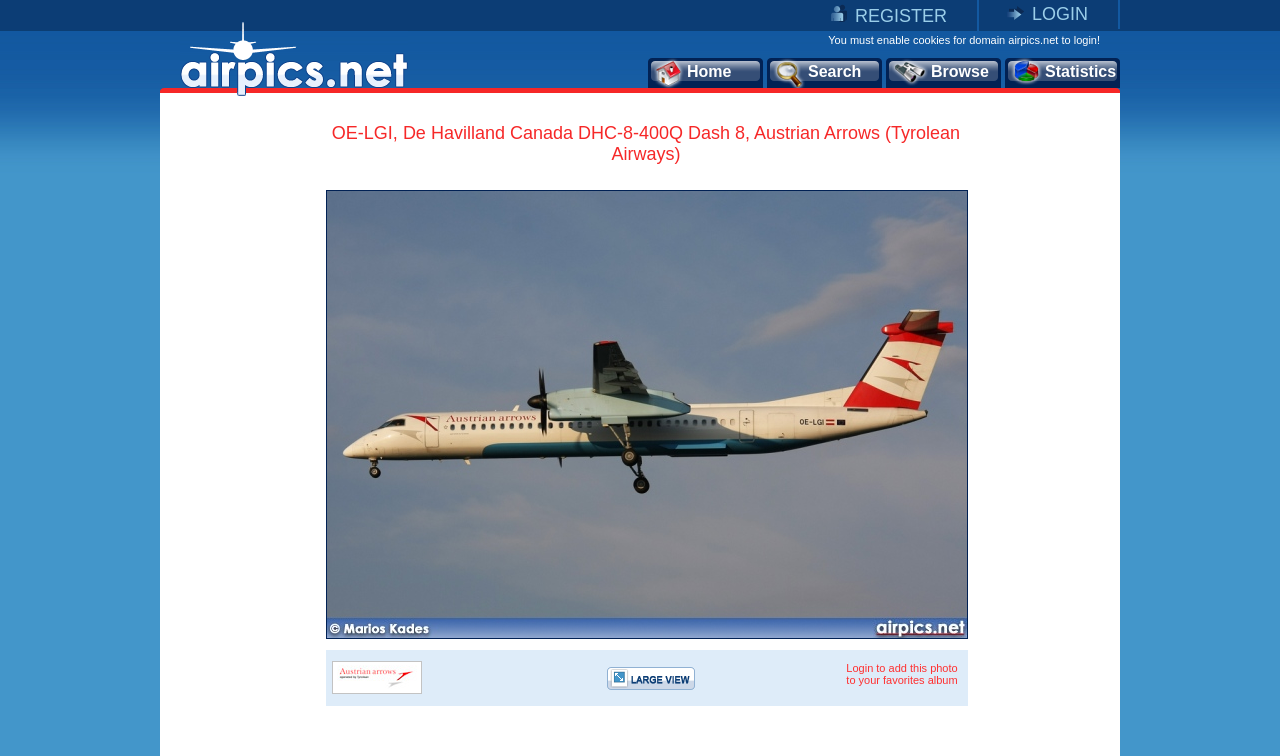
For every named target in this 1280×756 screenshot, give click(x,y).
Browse (940, 73)
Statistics (1063, 73)
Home (692, 73)
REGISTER (901, 16)
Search (817, 73)
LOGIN (1060, 14)
